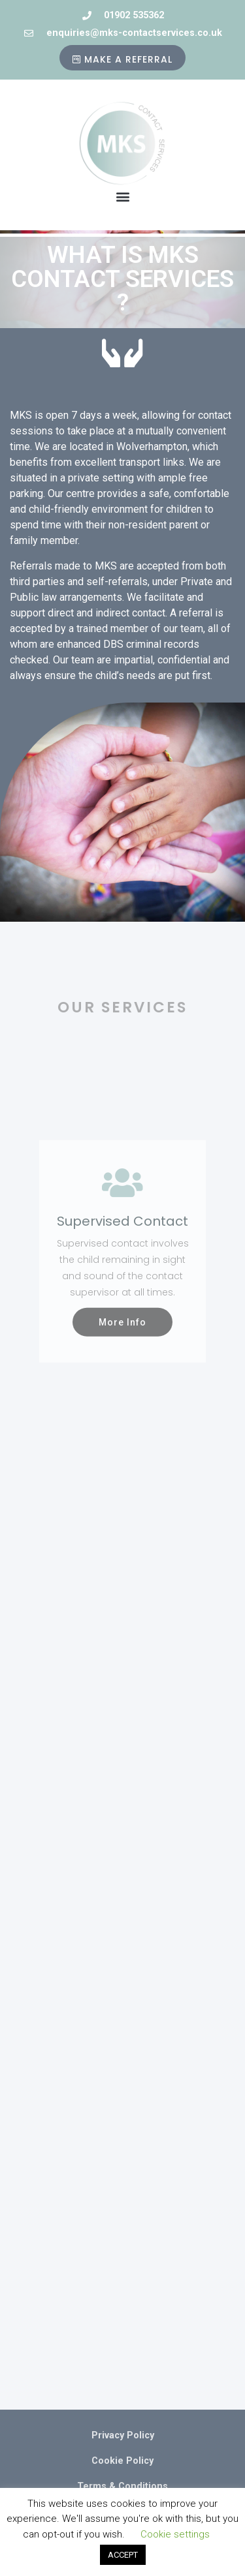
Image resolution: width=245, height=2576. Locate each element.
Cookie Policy (122, 2460)
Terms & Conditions (122, 2486)
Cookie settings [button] (175, 2534)
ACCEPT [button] (123, 2555)
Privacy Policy (122, 2435)
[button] (122, 196)
